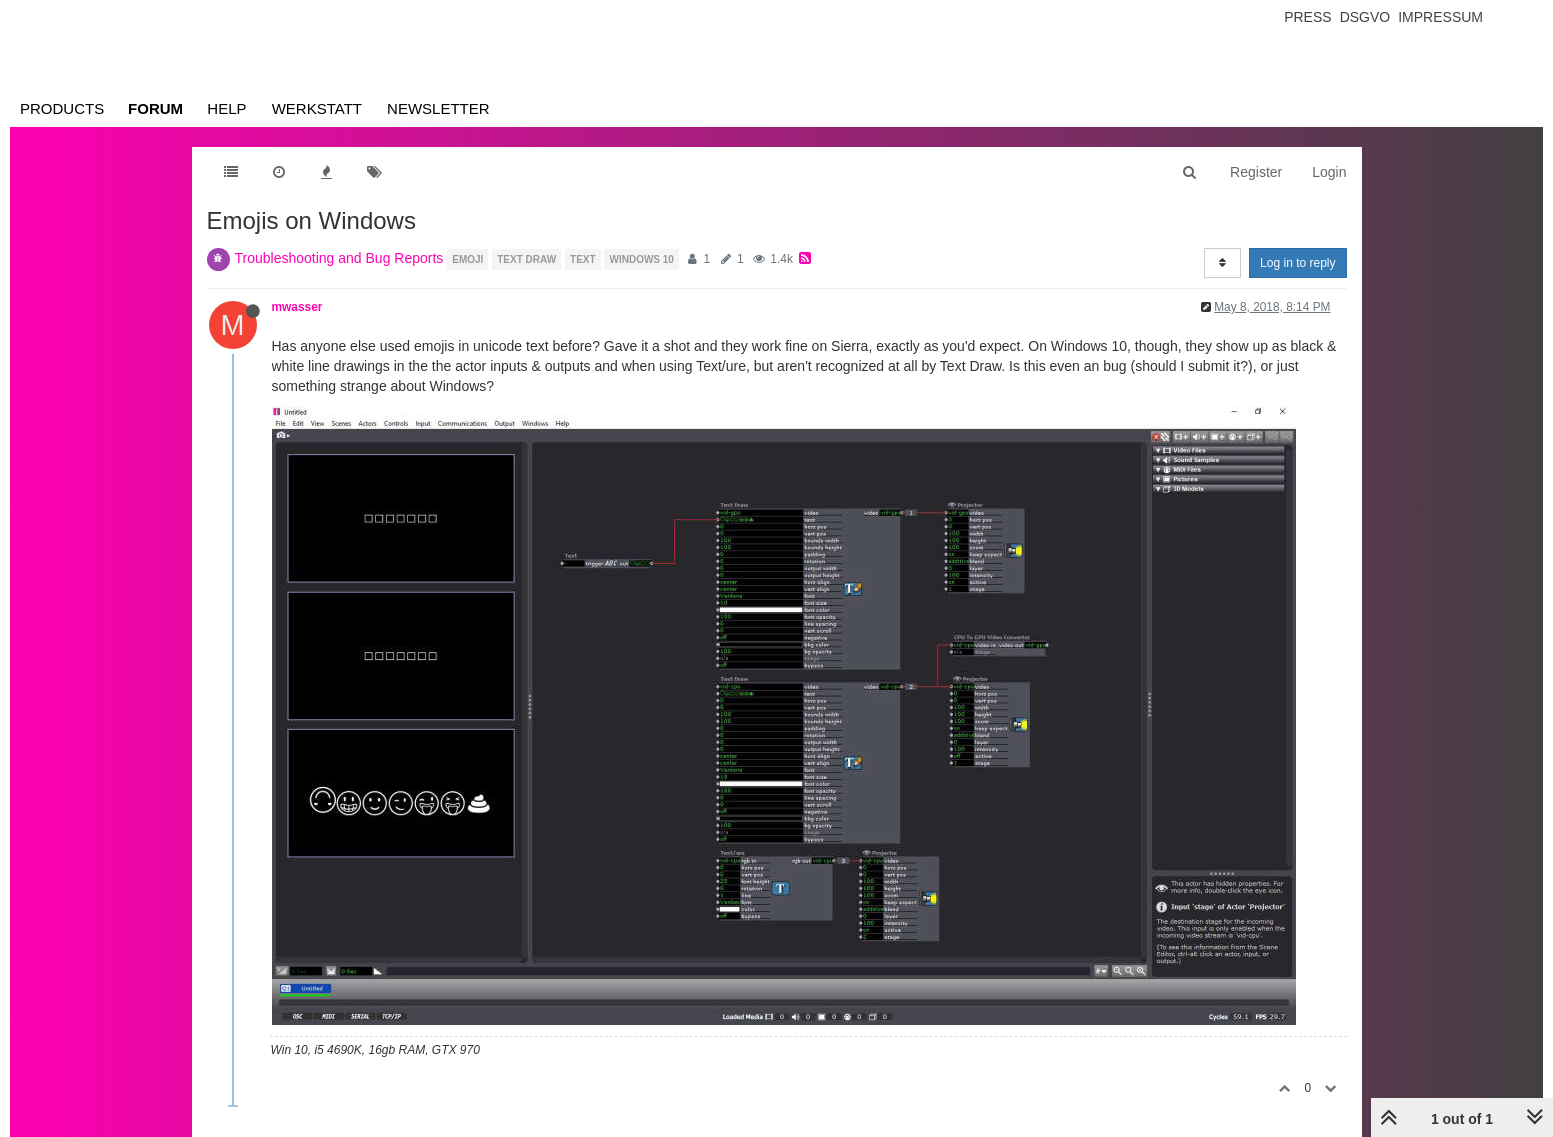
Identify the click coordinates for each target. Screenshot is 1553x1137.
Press (1307, 17)
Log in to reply (1297, 263)
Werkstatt (317, 108)
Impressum (1440, 17)
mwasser (297, 307)
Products (62, 108)
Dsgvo (1365, 17)
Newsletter (438, 108)
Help (226, 108)
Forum (155, 108)
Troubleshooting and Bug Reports (339, 258)
